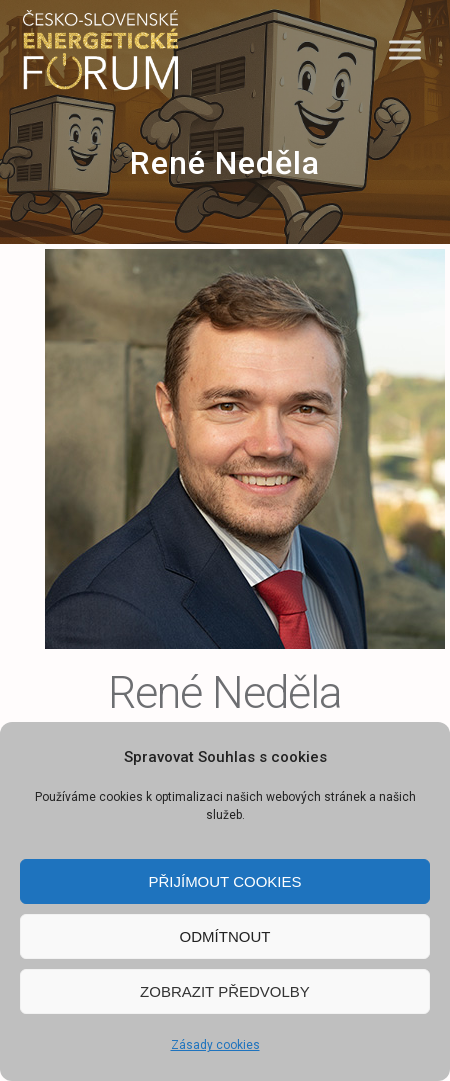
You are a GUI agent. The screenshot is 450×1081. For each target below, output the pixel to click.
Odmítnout (225, 936)
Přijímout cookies (224, 881)
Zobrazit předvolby (225, 991)
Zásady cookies (215, 1045)
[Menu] (405, 49)
